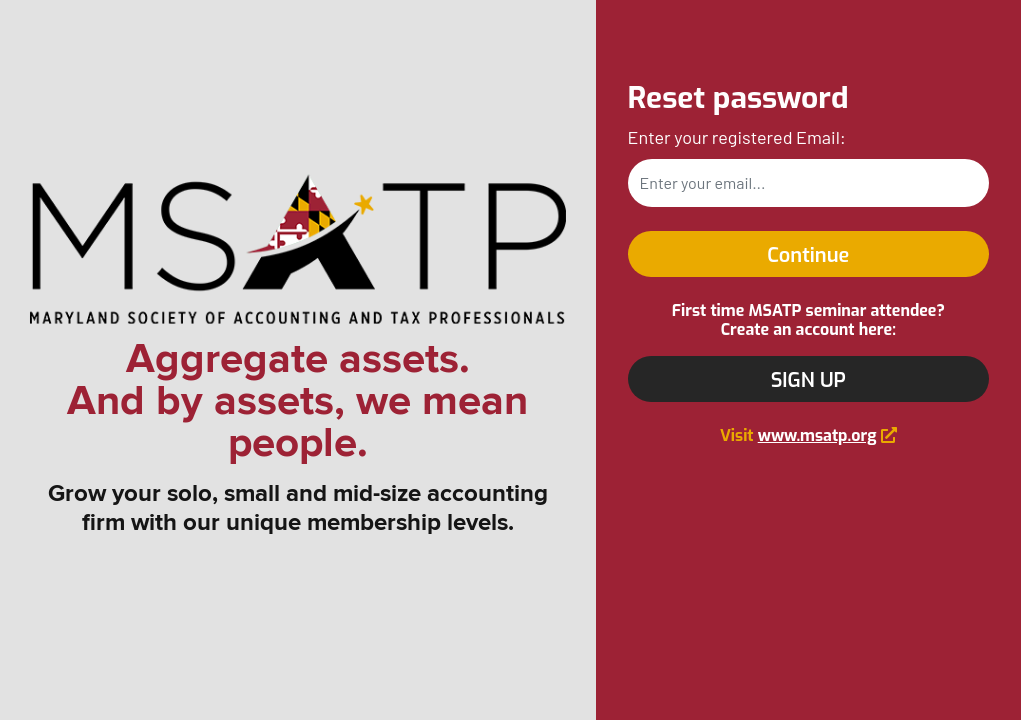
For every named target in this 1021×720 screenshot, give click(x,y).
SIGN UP (808, 380)
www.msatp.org (817, 435)
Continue (808, 255)
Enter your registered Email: (737, 137)
